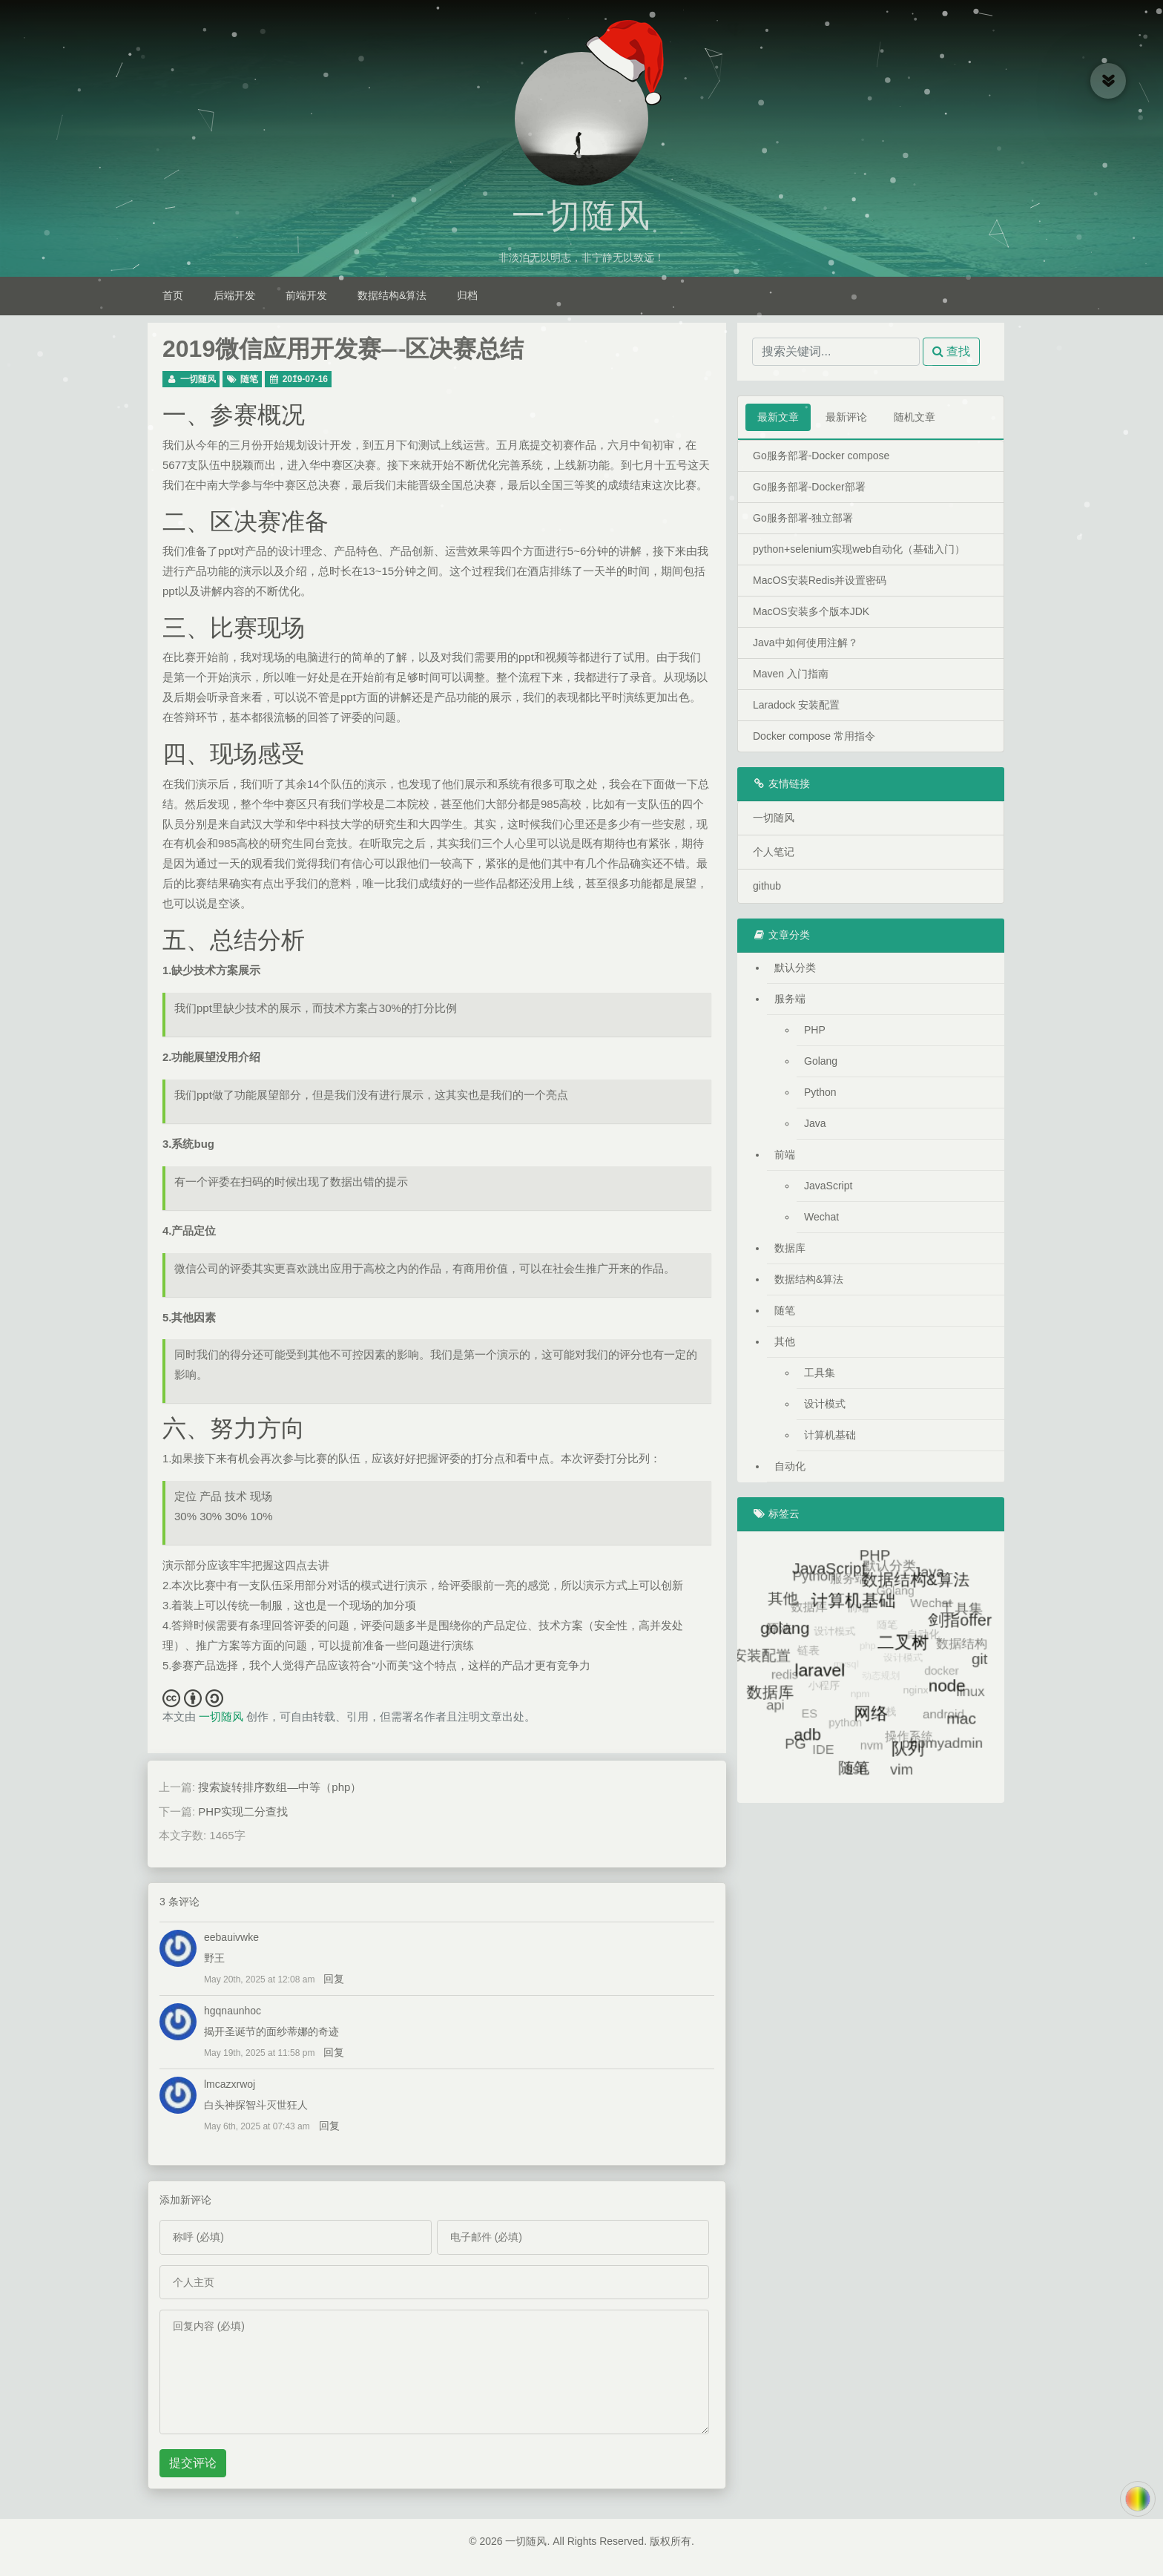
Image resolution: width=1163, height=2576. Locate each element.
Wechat (821, 1217)
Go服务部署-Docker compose (821, 455)
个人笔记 (773, 852)
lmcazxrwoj (229, 2084)
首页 (172, 295)
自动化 (789, 1466)
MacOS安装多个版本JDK (811, 611)
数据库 (789, 1248)
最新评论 (846, 417)
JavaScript (828, 1186)
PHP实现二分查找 (243, 1811)
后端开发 (234, 295)
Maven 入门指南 (790, 674)
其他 (784, 1341)
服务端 (789, 999)
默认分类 (795, 967)
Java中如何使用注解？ (805, 642)
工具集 (819, 1373)
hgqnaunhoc (232, 2011)
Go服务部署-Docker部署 (809, 487)
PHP (815, 1030)
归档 (467, 295)
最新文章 (778, 417)
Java (815, 1123)
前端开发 (306, 295)
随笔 (249, 379)
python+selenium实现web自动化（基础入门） (859, 549)
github (767, 886)
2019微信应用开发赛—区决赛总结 (343, 348)
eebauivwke (231, 1937)
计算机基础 (830, 1435)
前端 (784, 1154)
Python (820, 1092)
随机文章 (914, 417)
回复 (333, 1979)
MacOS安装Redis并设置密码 (819, 580)
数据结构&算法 (392, 295)
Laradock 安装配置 (796, 705)
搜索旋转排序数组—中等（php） (279, 1787)
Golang (820, 1061)
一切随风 (581, 215)
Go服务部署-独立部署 (803, 518)
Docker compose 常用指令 (814, 736)
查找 (951, 351)
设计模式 (825, 1404)
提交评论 (193, 2463)
